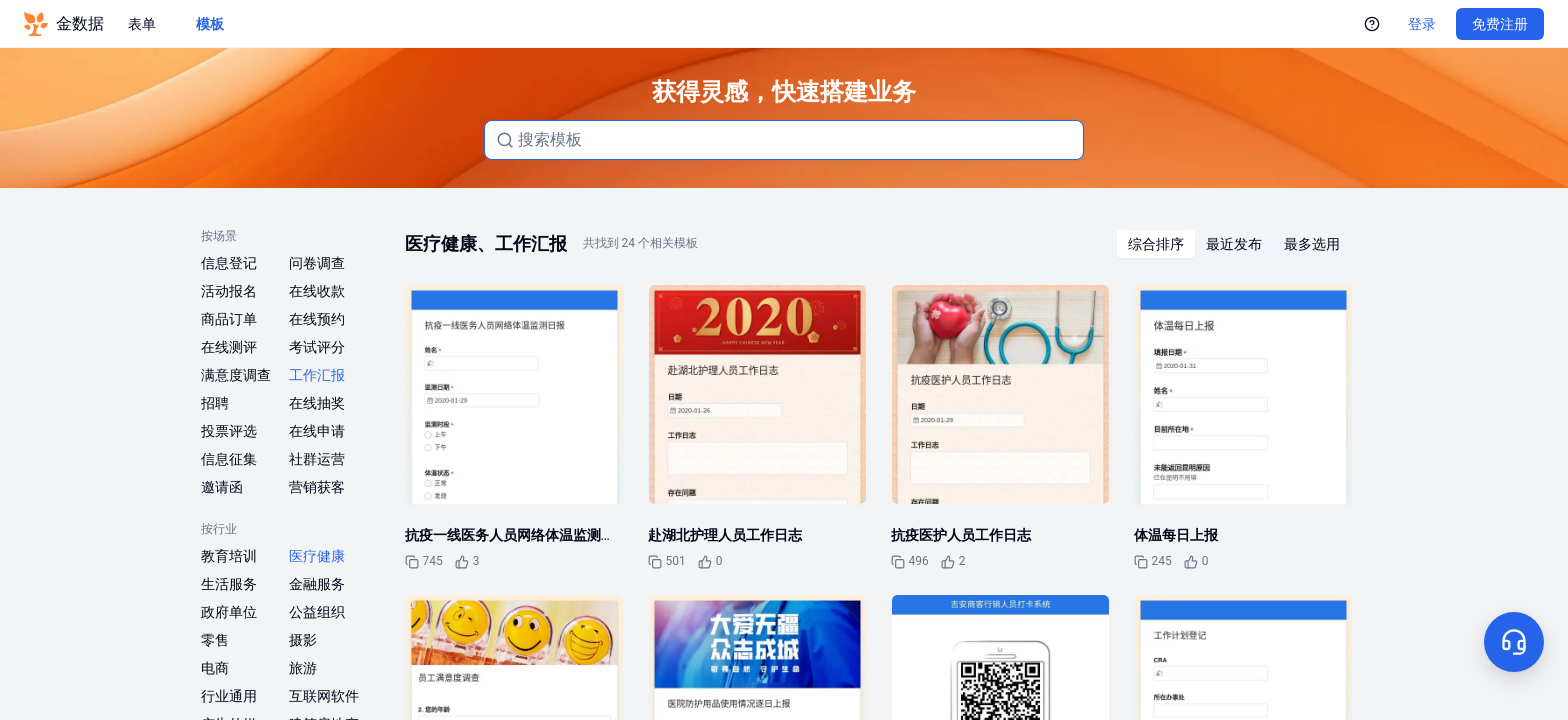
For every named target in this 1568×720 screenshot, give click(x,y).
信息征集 (229, 459)
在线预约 (317, 319)
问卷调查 (317, 263)
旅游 (303, 668)
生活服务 (229, 584)
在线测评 (229, 347)
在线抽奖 (317, 403)
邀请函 (222, 487)
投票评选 (229, 431)
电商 (215, 668)
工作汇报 (317, 375)
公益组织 (317, 612)
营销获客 (317, 487)
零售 (215, 640)
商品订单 (229, 319)
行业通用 (229, 696)
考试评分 (317, 347)
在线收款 (317, 291)
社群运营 (317, 459)
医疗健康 (317, 556)
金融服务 (317, 584)
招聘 (215, 403)
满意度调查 (236, 375)
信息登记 (229, 263)
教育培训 (229, 556)
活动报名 (229, 291)
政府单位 (229, 612)
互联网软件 (324, 696)
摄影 (303, 640)
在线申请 (317, 431)
